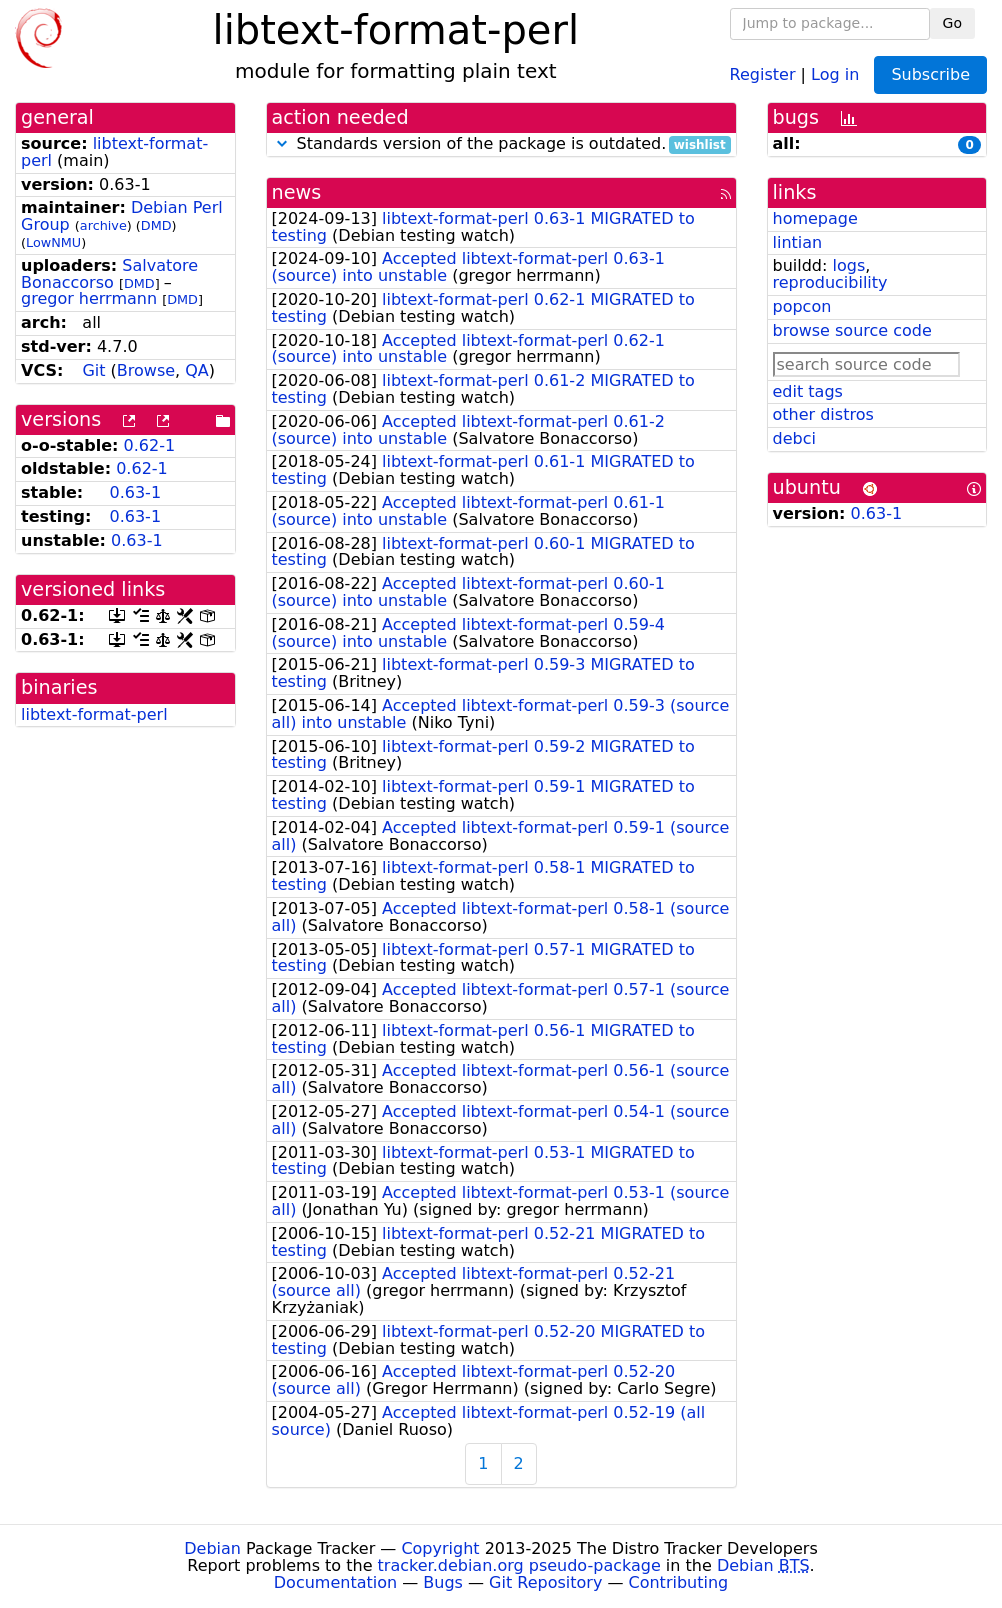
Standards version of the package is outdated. (501, 144)
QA (197, 370)
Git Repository (545, 1582)
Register (763, 73)
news (297, 192)
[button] (282, 143)
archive (103, 225)
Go (952, 23)
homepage (815, 218)
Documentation (335, 1582)
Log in (835, 73)
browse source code (852, 330)
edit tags (808, 391)
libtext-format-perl (114, 152)
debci (794, 438)
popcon (802, 306)
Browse (146, 370)
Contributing (679, 1582)
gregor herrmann (89, 298)
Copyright (440, 1548)
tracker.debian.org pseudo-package (519, 1565)
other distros (823, 414)
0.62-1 (150, 445)
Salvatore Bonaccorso (109, 274)
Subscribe (930, 74)
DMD (156, 225)
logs (848, 265)
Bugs (443, 1582)
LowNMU (53, 242)
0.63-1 (135, 492)
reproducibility (830, 282)
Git (93, 370)
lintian (798, 242)
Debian (212, 1548)
